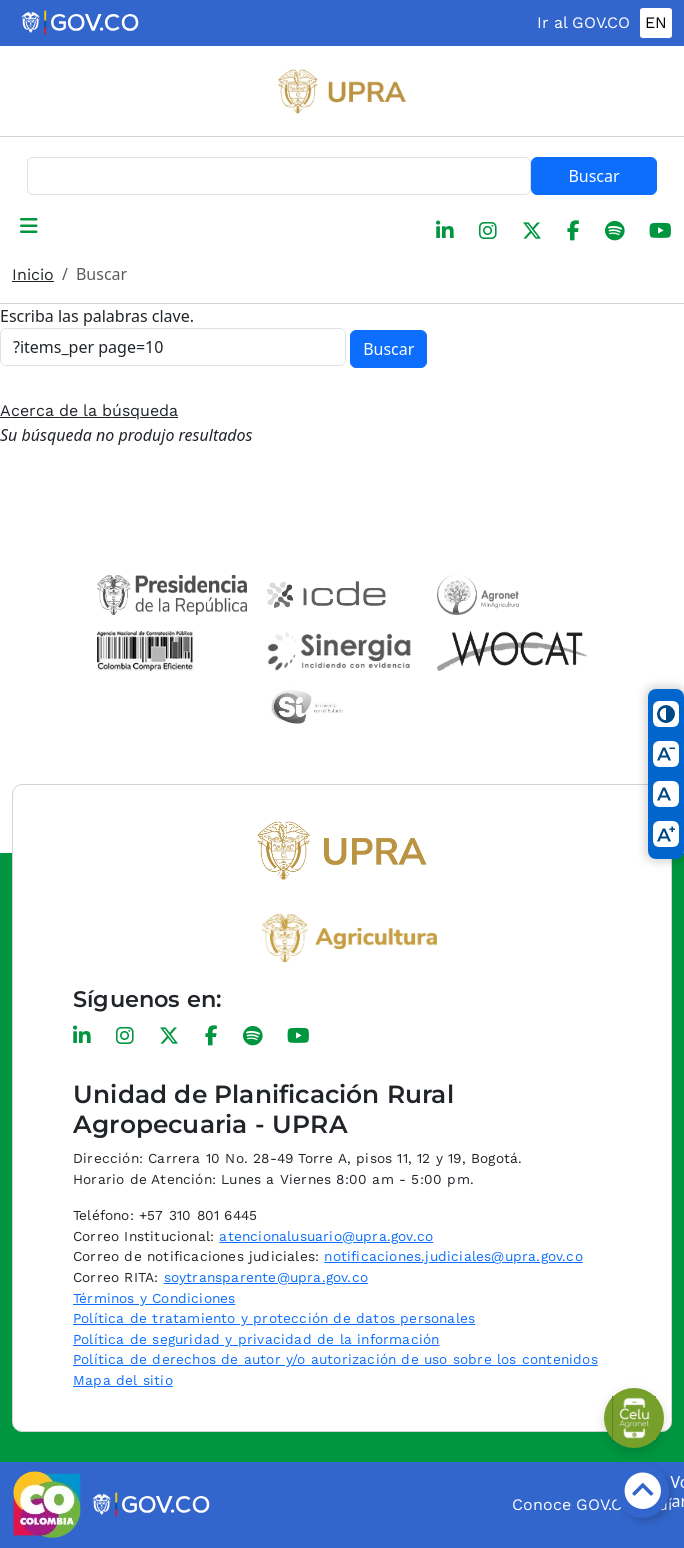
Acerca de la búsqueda (89, 410)
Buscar (593, 176)
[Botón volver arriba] (642, 1491)
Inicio (33, 274)
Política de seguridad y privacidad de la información (256, 1339)
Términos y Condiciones (154, 1298)
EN (656, 22)
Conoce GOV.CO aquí (592, 1504)
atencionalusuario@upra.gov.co (326, 1236)
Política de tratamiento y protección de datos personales (274, 1318)
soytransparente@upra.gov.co (266, 1277)
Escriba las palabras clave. (97, 316)
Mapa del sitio (123, 1380)
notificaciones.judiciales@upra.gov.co (453, 1256)
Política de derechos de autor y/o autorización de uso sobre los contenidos (335, 1359)
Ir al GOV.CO (583, 22)
